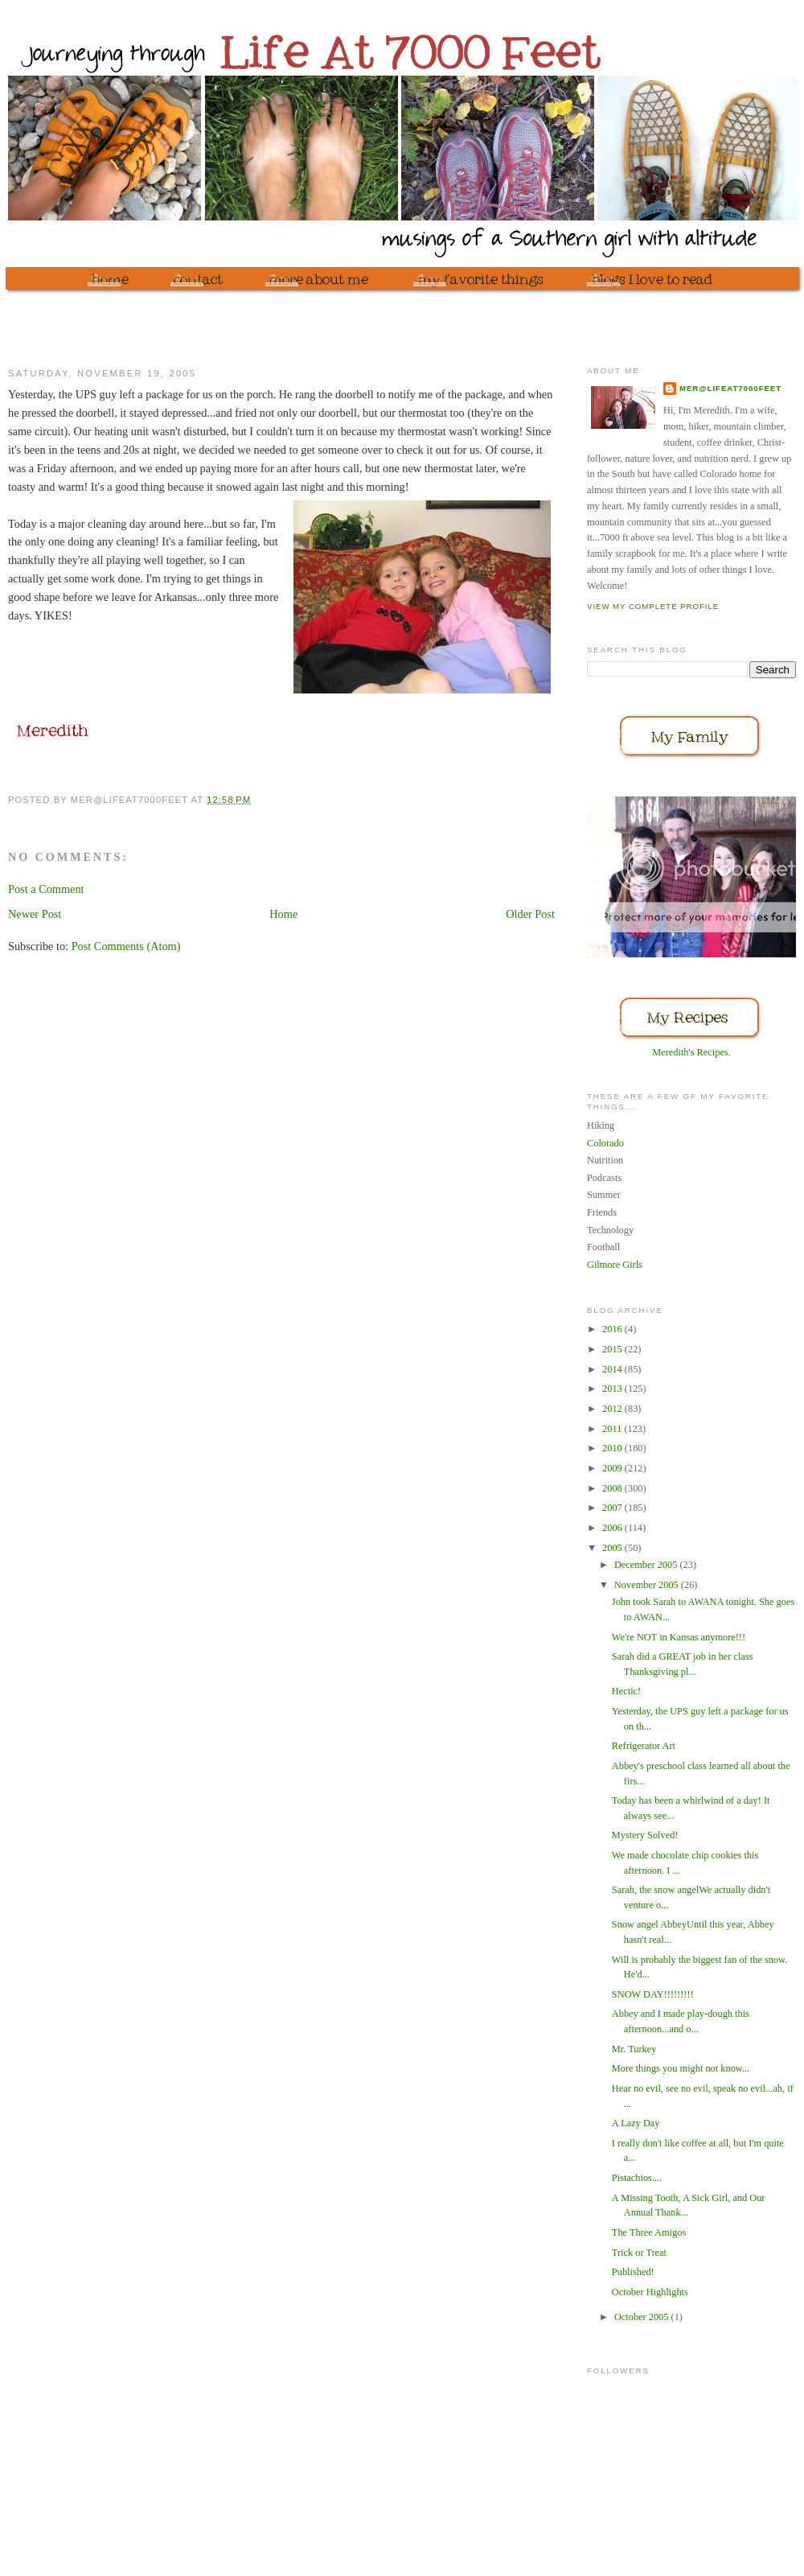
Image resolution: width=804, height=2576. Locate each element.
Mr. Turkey (634, 2049)
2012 (613, 1408)
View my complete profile (653, 606)
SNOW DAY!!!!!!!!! (653, 1994)
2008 (613, 1488)
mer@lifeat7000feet (730, 388)
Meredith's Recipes (690, 1052)
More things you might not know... (680, 2068)
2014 (613, 1369)
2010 (613, 1448)
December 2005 (647, 1564)
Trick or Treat (639, 2252)
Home (283, 913)
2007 (613, 1507)
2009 (613, 1468)
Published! (633, 2272)
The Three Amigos (649, 2232)
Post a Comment (46, 889)
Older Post (530, 913)
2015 (613, 1349)
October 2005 (642, 2317)
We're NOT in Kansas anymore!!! (678, 1637)
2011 (613, 1428)
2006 (613, 1527)
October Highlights (650, 2292)
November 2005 (647, 1584)
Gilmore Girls (614, 1264)
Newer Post (34, 913)
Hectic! (626, 1691)
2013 (613, 1388)
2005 (613, 1547)
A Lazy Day (636, 2123)
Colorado (605, 1143)
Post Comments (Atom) (126, 946)
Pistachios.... (637, 2177)
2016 (613, 1329)
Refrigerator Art (643, 1745)
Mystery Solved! (645, 1835)
